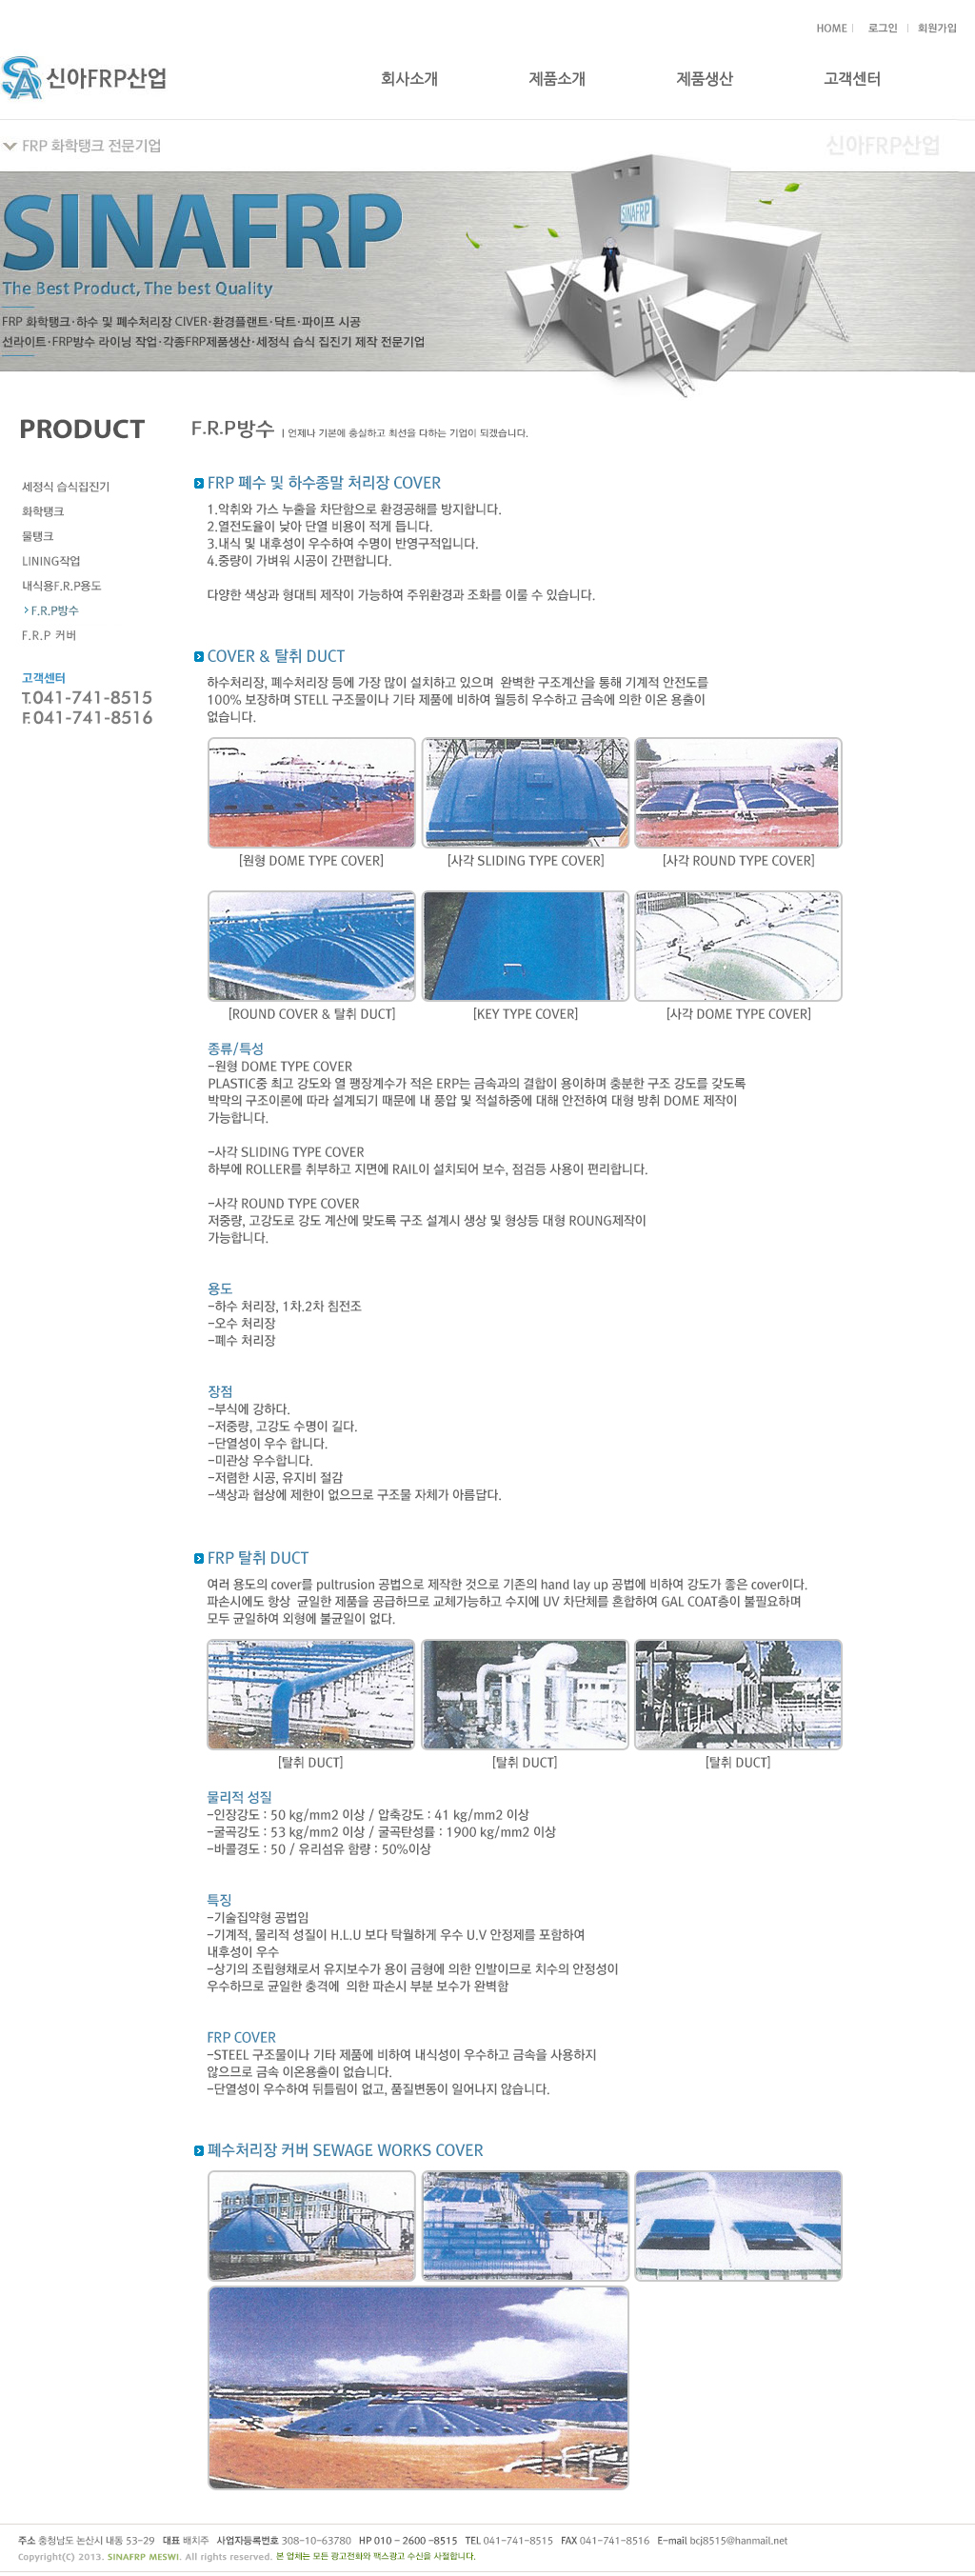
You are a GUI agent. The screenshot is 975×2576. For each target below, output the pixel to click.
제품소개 (557, 79)
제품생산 (704, 79)
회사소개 (409, 79)
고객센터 (852, 79)
